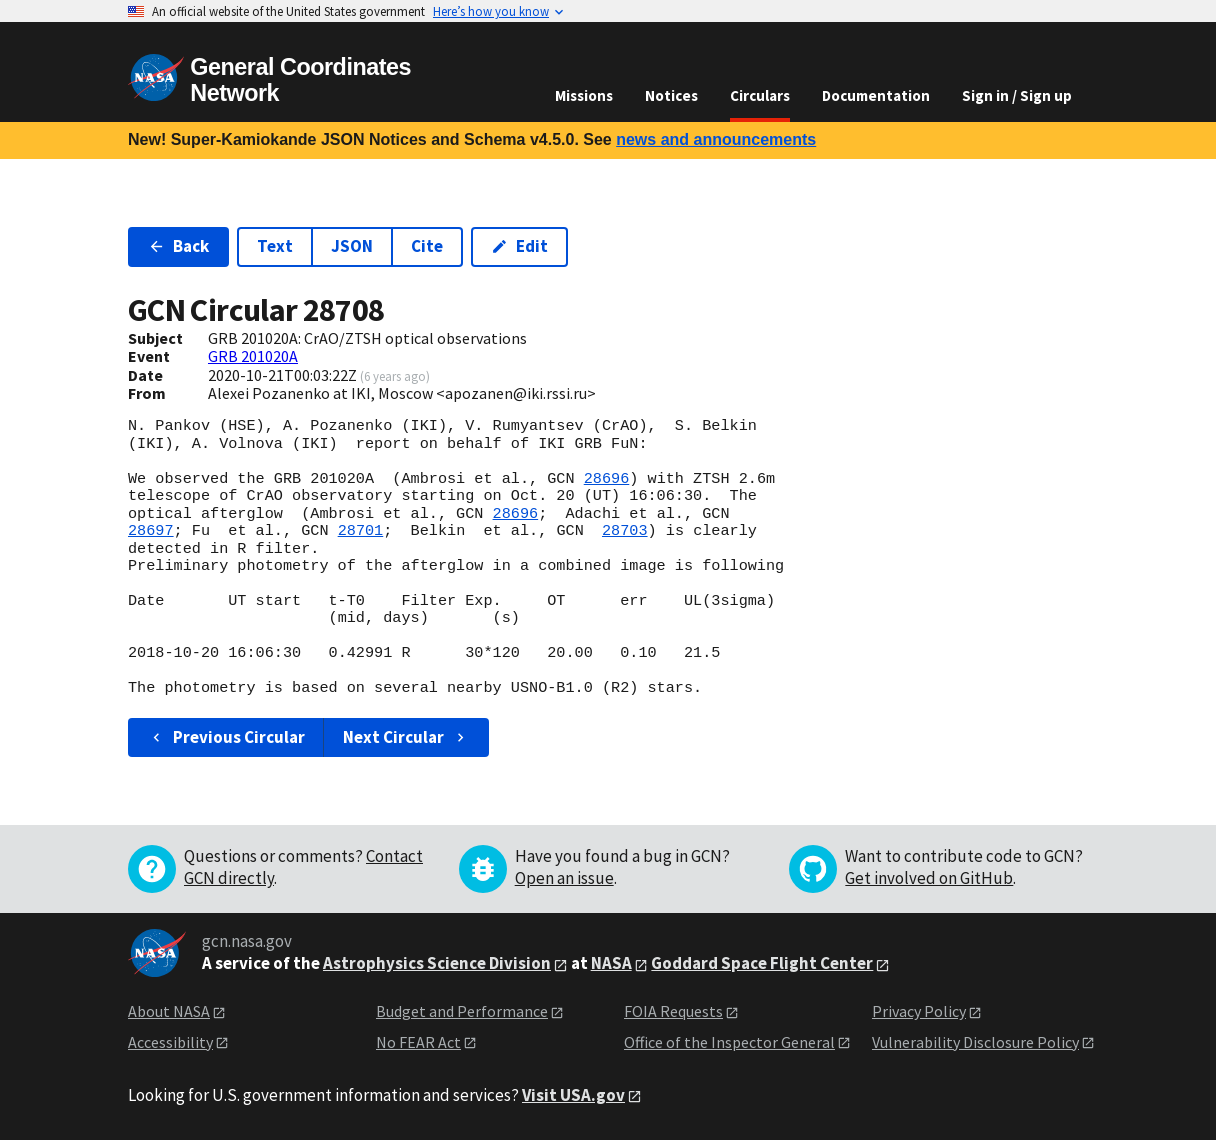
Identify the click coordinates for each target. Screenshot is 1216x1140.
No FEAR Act (418, 1042)
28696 (607, 479)
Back (178, 246)
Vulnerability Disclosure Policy (975, 1042)
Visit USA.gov (573, 1095)
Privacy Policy (919, 1011)
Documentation (876, 95)
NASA (611, 963)
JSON (352, 246)
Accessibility (170, 1042)
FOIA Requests (673, 1011)
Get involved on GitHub (929, 878)
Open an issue (564, 878)
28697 (151, 531)
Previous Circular (226, 737)
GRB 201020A (253, 356)
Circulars (760, 95)
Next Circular (406, 737)
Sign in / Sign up (1017, 95)
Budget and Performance (462, 1011)
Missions (584, 95)
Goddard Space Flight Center (762, 963)
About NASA (169, 1011)
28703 (625, 531)
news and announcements (716, 139)
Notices (671, 95)
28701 (361, 531)
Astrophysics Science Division (437, 963)
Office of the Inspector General (729, 1042)
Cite (427, 246)
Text (275, 246)
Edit (519, 246)
